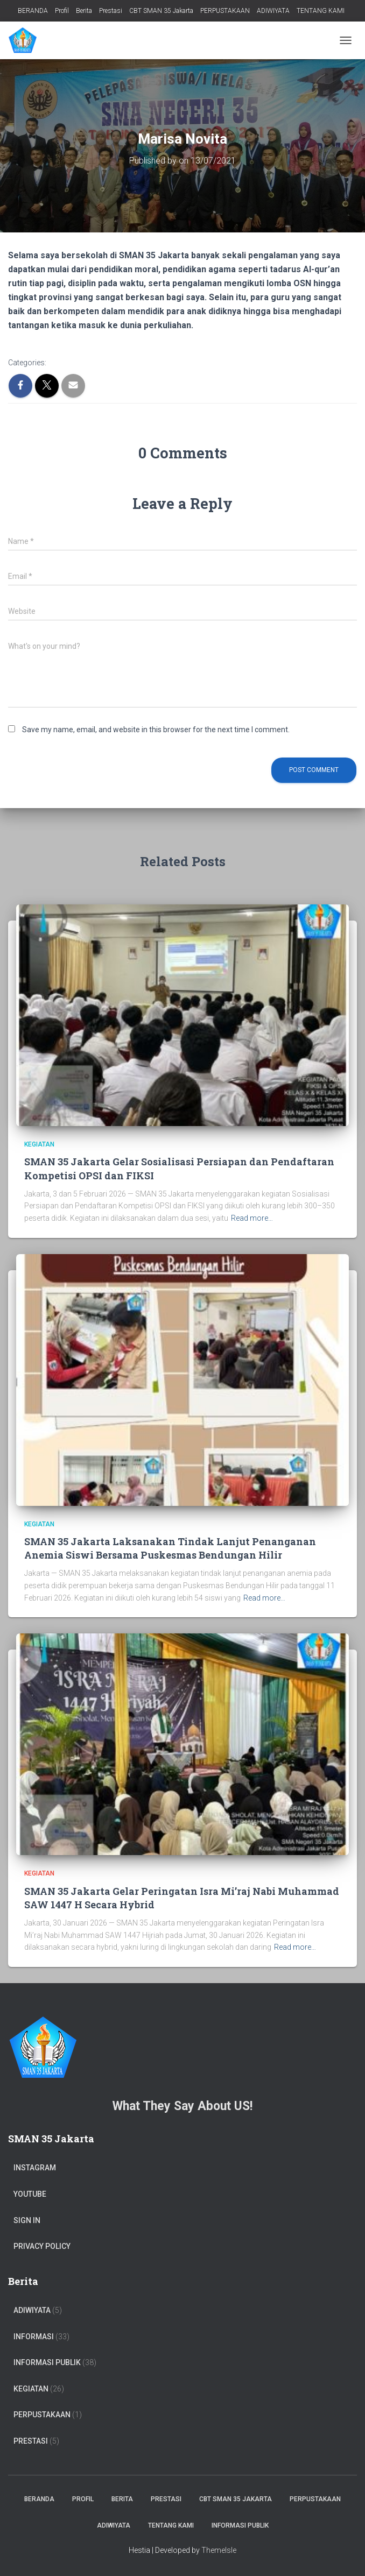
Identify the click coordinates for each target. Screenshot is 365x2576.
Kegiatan (39, 1144)
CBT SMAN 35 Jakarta (161, 11)
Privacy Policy (42, 2246)
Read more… (252, 1218)
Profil (62, 11)
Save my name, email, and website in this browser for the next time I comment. (156, 729)
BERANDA (33, 11)
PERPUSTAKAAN (225, 11)
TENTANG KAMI (321, 11)
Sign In (26, 2220)
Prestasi (110, 11)
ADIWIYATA (273, 11)
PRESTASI (30, 2441)
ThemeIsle (218, 2550)
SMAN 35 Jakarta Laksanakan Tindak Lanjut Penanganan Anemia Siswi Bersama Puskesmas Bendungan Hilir (170, 1548)
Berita (84, 11)
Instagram (34, 2167)
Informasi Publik (47, 2362)
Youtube (29, 2194)
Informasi (33, 2336)
